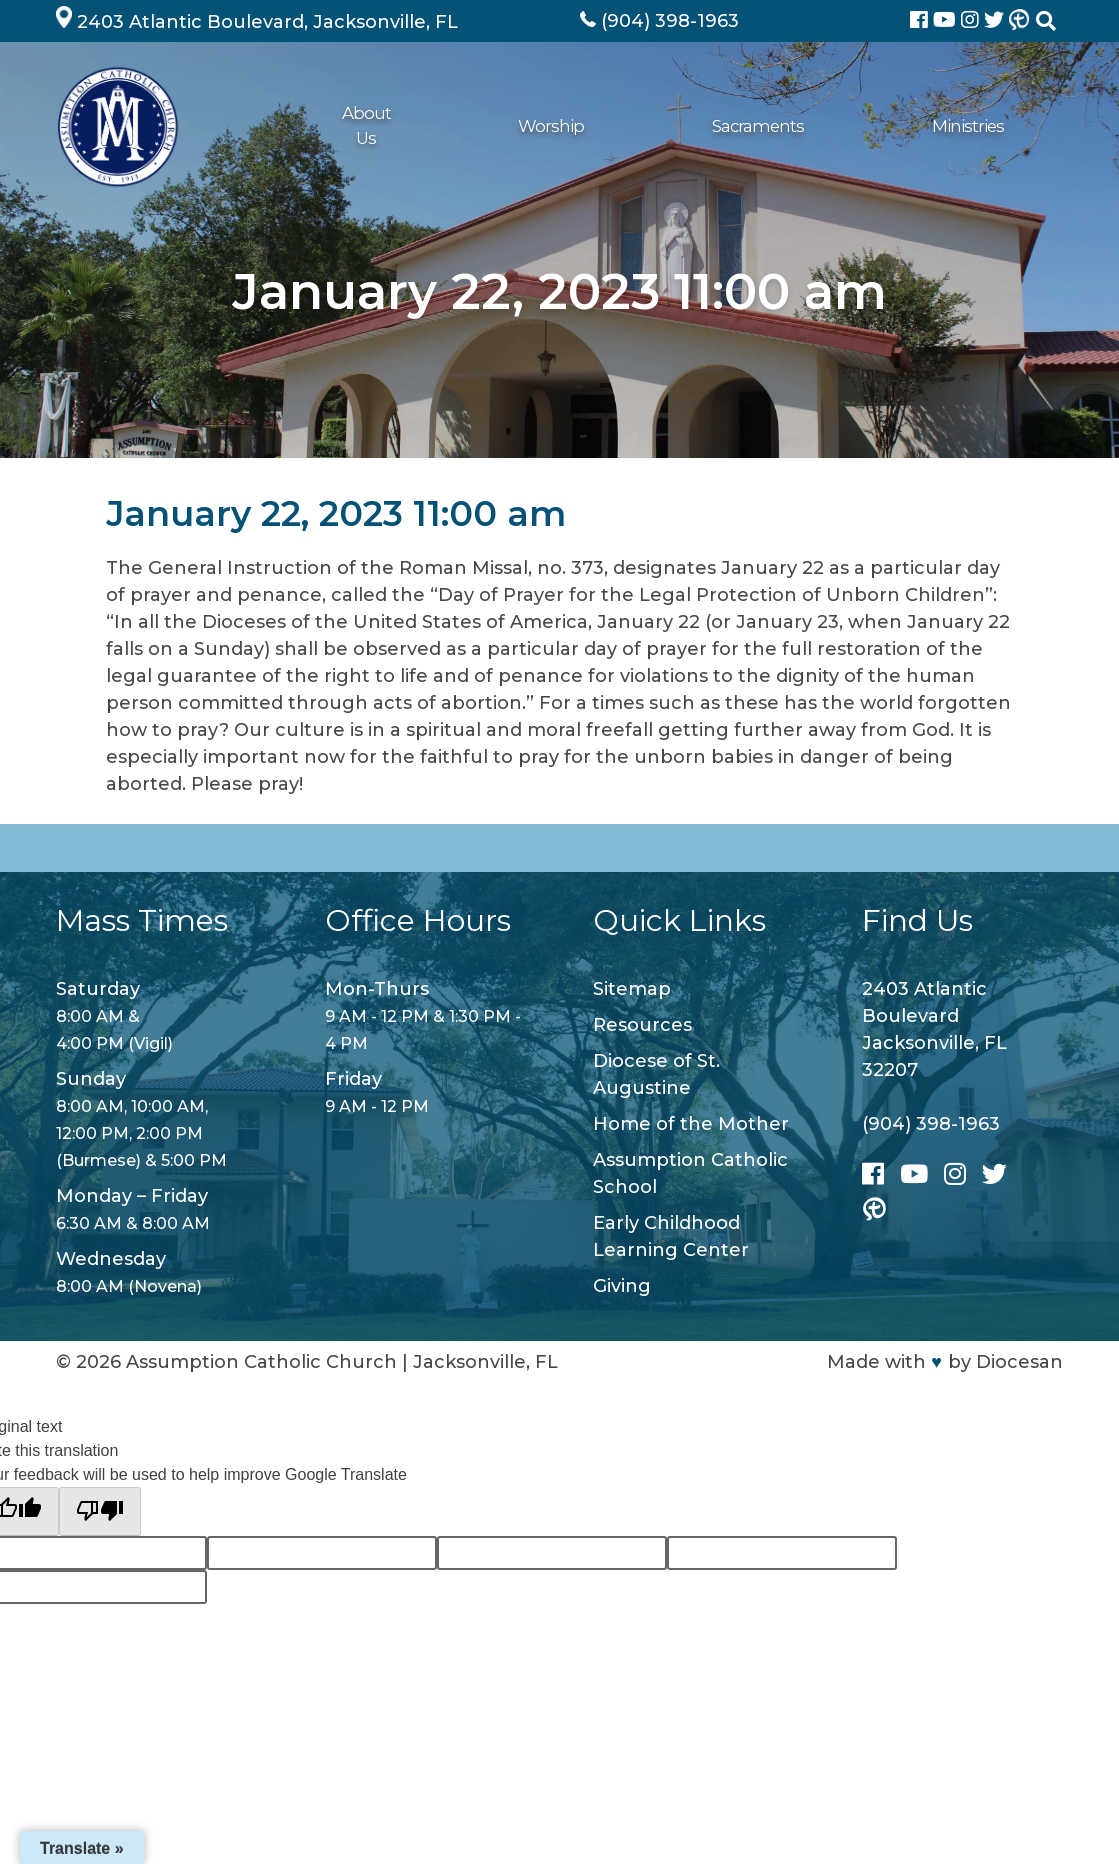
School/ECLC (914, 126)
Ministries (587, 126)
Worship (374, 126)
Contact (1019, 126)
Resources (642, 1025)
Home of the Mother (691, 1124)
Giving (815, 126)
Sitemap (632, 989)
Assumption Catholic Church (261, 1362)
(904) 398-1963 (931, 1124)
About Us (279, 126)
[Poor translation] (100, 1511)
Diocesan (1019, 1362)
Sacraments (479, 126)
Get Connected (707, 126)
